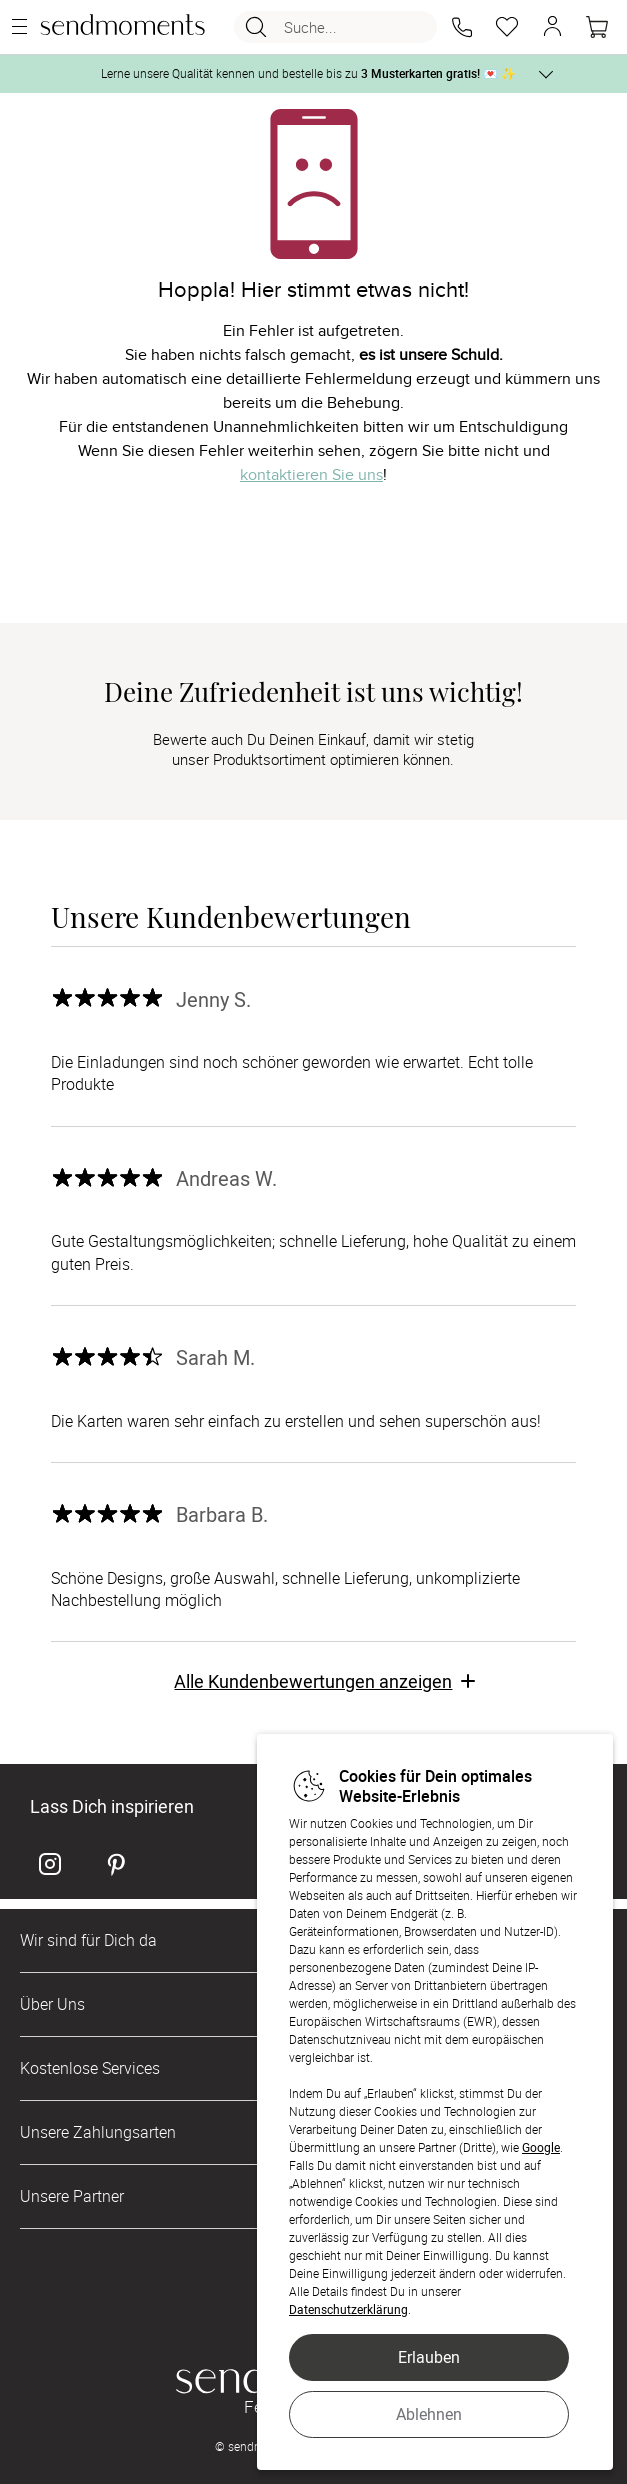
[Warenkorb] (597, 27)
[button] (462, 27)
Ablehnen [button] (429, 2414)
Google (541, 2147)
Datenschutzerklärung (348, 2309)
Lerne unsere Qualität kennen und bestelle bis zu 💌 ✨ (308, 73)
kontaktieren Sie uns (311, 475)
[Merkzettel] (507, 27)
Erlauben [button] (429, 2357)
